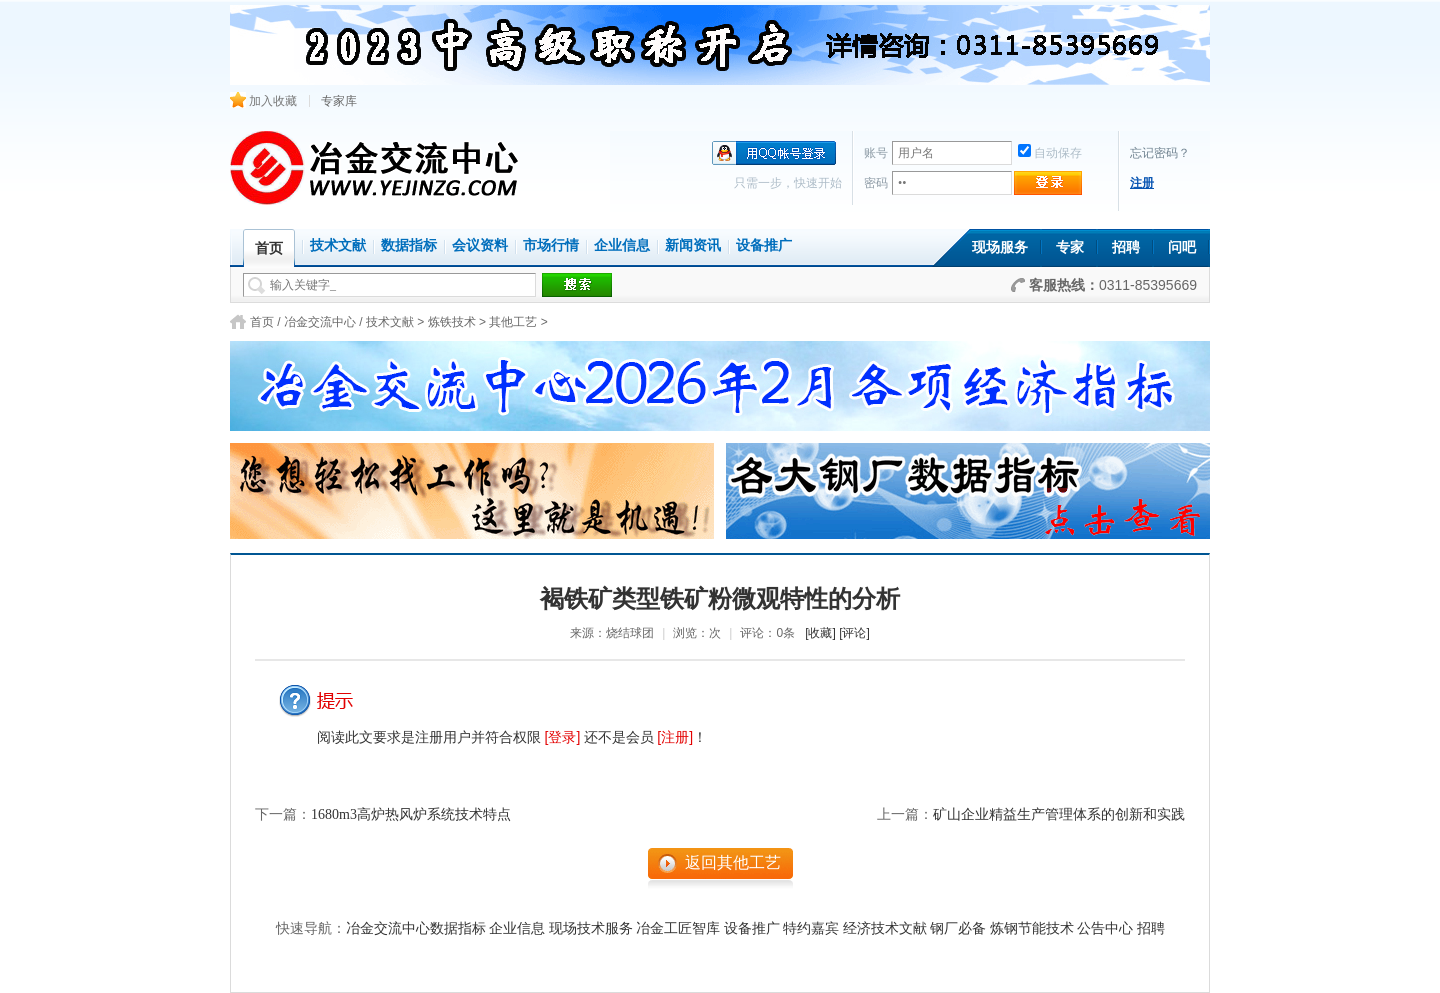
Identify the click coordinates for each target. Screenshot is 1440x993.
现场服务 (1000, 247)
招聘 (1126, 247)
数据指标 (409, 245)
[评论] (854, 633)
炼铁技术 (452, 322)
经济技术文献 (885, 928)
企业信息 (622, 245)
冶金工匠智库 (678, 928)
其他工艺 (513, 322)
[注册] (675, 737)
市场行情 (551, 245)
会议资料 (480, 245)
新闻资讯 (693, 245)
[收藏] (820, 633)
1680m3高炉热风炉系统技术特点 (411, 814)
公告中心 (1105, 928)
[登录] (563, 737)
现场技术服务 (591, 928)
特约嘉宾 (811, 928)
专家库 (339, 101)
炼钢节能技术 (1032, 928)
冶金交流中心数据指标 (416, 928)
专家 (1070, 247)
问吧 (1182, 247)
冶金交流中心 (320, 322)
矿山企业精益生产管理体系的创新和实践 (1059, 814)
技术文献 (338, 245)
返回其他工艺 (733, 862)
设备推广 (764, 245)
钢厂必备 (958, 928)
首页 (262, 322)
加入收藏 (263, 101)
